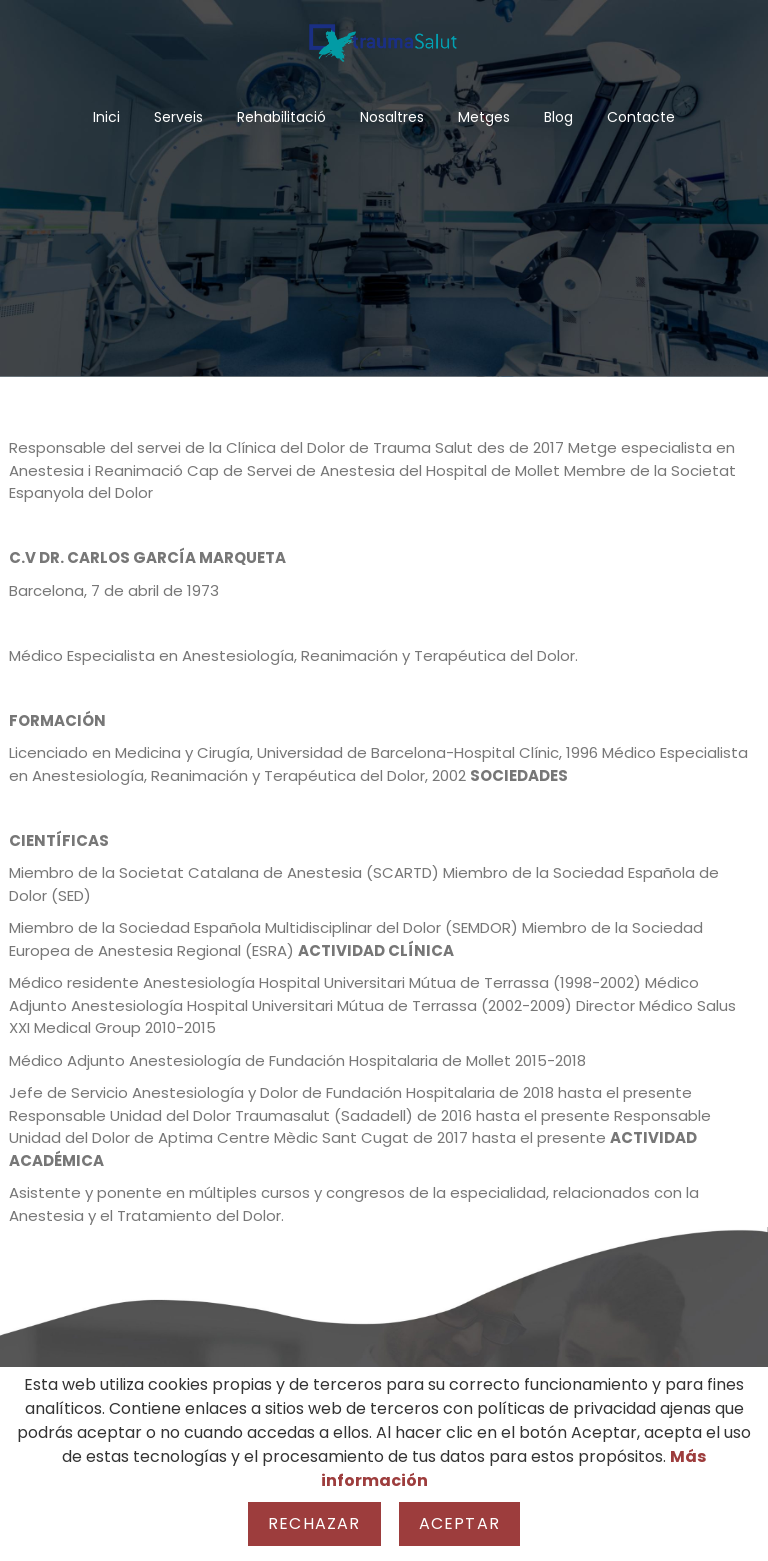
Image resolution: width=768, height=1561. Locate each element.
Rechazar (314, 1523)
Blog (558, 117)
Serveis (178, 117)
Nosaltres (392, 117)
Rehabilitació (281, 117)
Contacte (641, 117)
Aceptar (459, 1523)
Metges (484, 117)
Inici (106, 117)
